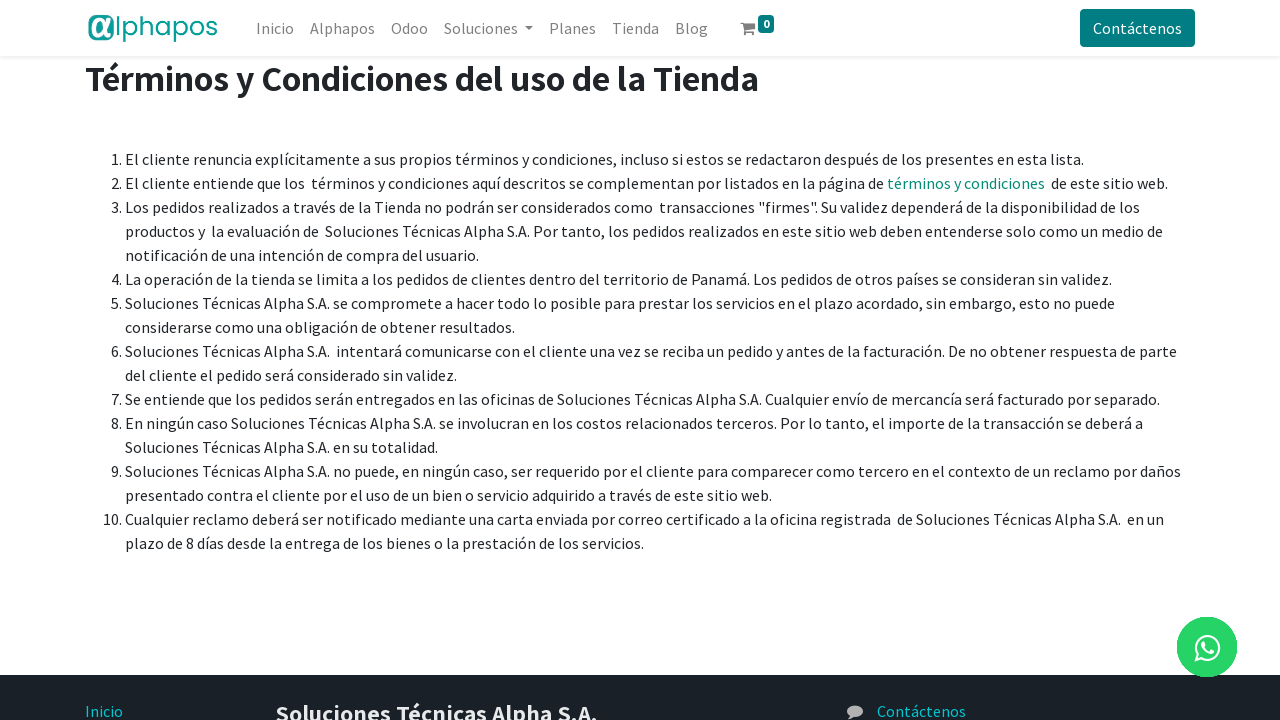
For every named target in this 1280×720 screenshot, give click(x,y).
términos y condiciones (966, 183)
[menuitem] (275, 28)
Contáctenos (1137, 28)
